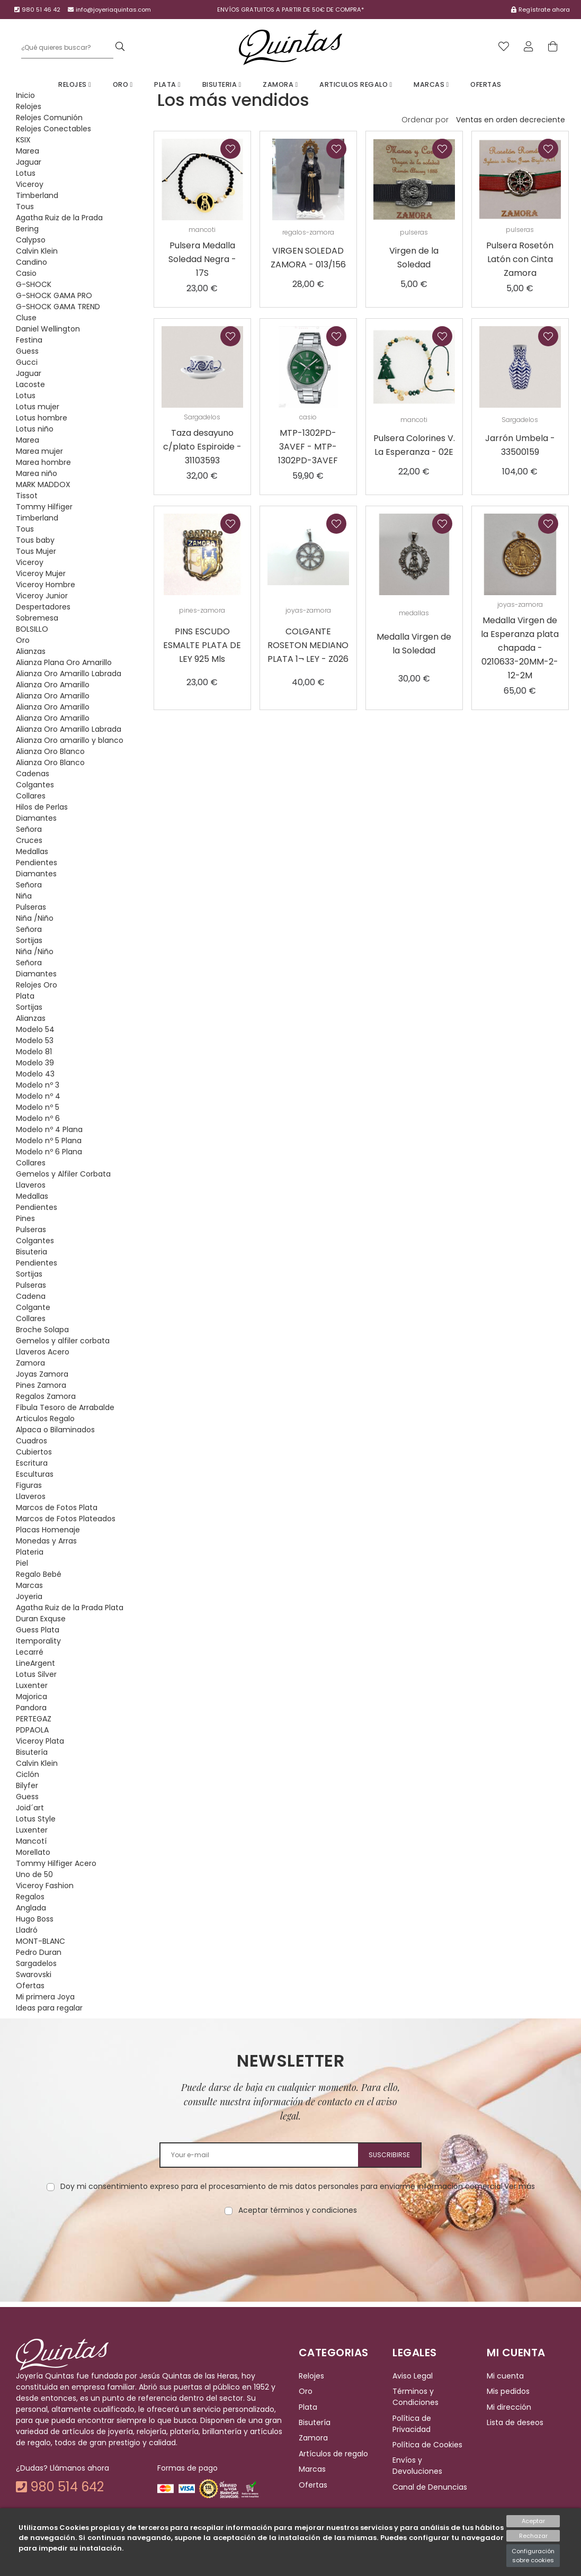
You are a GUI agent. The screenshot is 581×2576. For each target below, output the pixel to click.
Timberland (37, 195)
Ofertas (486, 84)
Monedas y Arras (46, 1541)
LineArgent (35, 1663)
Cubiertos (34, 1452)
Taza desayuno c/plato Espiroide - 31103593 (202, 446)
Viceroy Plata (40, 1741)
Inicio (25, 95)
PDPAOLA (32, 1730)
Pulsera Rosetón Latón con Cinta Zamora (519, 259)
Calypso (31, 240)
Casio (26, 273)
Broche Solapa (42, 1329)
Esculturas (34, 1474)
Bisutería (32, 1752)
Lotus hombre (41, 417)
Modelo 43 (35, 1074)
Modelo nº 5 (37, 1107)
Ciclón (27, 1774)
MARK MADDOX (43, 484)
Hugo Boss (34, 1919)
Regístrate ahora (544, 9)
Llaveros (31, 1185)
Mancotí (31, 1841)
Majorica (31, 1696)
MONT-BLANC (40, 1941)
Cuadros (31, 1440)
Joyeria (29, 1596)
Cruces (29, 840)
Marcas (431, 84)
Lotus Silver (36, 1674)
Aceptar (533, 2521)
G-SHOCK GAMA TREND (58, 306)
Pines (25, 1218)
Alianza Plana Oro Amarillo (64, 662)
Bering (27, 228)
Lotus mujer (37, 406)
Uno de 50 (34, 1874)
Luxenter (32, 1685)
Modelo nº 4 (38, 1096)
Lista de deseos (515, 2422)
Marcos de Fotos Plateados (65, 1518)
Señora (29, 829)
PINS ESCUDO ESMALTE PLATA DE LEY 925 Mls (202, 645)
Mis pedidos (508, 2391)
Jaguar (28, 162)
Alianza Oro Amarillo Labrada (68, 673)
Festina (29, 340)
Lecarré (29, 1652)
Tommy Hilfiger (44, 506)
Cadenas (32, 773)
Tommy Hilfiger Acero (56, 1863)
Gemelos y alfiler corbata (63, 1340)
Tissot (27, 495)
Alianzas (31, 651)
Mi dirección (509, 2407)
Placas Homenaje (48, 1529)
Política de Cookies (427, 2444)
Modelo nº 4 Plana (49, 1129)
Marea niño (36, 473)
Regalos (30, 1896)
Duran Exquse (41, 1618)
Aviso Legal (412, 2376)
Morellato (33, 1852)
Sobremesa (37, 618)
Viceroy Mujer (41, 573)
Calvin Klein (37, 251)
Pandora (31, 1707)
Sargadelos (36, 1963)
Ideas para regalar (49, 2008)
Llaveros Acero (42, 1352)
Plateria (29, 1552)
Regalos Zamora (46, 1396)
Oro (123, 84)
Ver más (519, 2186)
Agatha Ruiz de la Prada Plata (69, 1607)
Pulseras (31, 907)
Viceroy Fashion (45, 1885)
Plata (167, 84)
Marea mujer (39, 451)
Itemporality (38, 1641)
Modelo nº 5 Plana (49, 1140)
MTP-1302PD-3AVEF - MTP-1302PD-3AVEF (308, 446)
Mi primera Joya (45, 1996)
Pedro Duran (38, 1952)
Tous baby (35, 540)
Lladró (27, 1930)
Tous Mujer (36, 551)
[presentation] (290, 2249)
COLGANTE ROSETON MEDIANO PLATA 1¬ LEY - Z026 (307, 645)
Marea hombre (43, 462)
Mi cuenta (505, 2376)
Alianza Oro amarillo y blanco (69, 740)
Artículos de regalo (333, 2453)
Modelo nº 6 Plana (49, 1151)
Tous (25, 206)
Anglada (31, 1907)
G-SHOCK (33, 284)
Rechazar (533, 2536)
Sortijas (29, 940)
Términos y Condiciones (415, 2397)
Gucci (27, 362)
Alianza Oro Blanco (50, 751)
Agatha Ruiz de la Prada (59, 217)
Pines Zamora (41, 1385)
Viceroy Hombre (45, 584)
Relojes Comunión (49, 117)
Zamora (280, 84)
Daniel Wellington (48, 329)
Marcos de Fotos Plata (56, 1507)
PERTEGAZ (33, 1718)
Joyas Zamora (42, 1374)
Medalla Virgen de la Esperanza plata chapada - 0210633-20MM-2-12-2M (520, 647)
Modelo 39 (35, 1062)
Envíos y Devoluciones (417, 2466)
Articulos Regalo (355, 84)
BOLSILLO (32, 629)
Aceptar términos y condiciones (297, 2210)
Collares (31, 796)
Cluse (26, 317)
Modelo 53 (34, 1040)
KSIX (23, 139)
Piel (22, 1563)
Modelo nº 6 (38, 1118)
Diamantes (36, 818)
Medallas (32, 851)
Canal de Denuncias (429, 2487)
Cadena (31, 1296)
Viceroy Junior (42, 595)
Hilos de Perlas (42, 807)
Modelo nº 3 (37, 1085)
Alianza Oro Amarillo (53, 684)
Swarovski (33, 1974)
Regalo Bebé (38, 1574)
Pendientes (36, 862)
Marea (27, 151)
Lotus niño (34, 429)
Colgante (33, 1307)
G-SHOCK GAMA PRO (54, 295)
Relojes (74, 84)
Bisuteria (222, 84)
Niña (24, 896)
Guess (27, 351)
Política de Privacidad (411, 2424)
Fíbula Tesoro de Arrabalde (65, 1407)
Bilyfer (27, 1785)
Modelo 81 (34, 1051)
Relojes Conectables (53, 128)
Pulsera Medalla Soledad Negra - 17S (202, 259)
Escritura (32, 1463)
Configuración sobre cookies (533, 2555)
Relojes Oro (36, 985)
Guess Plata (37, 1629)
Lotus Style (36, 1819)
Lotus (25, 173)
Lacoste (30, 384)
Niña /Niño (34, 918)
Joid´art (30, 1807)
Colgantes (35, 784)
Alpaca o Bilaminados (55, 1429)
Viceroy (29, 184)
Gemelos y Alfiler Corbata (63, 1174)
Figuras (29, 1485)
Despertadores (43, 607)
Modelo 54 (35, 1029)
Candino (31, 262)
